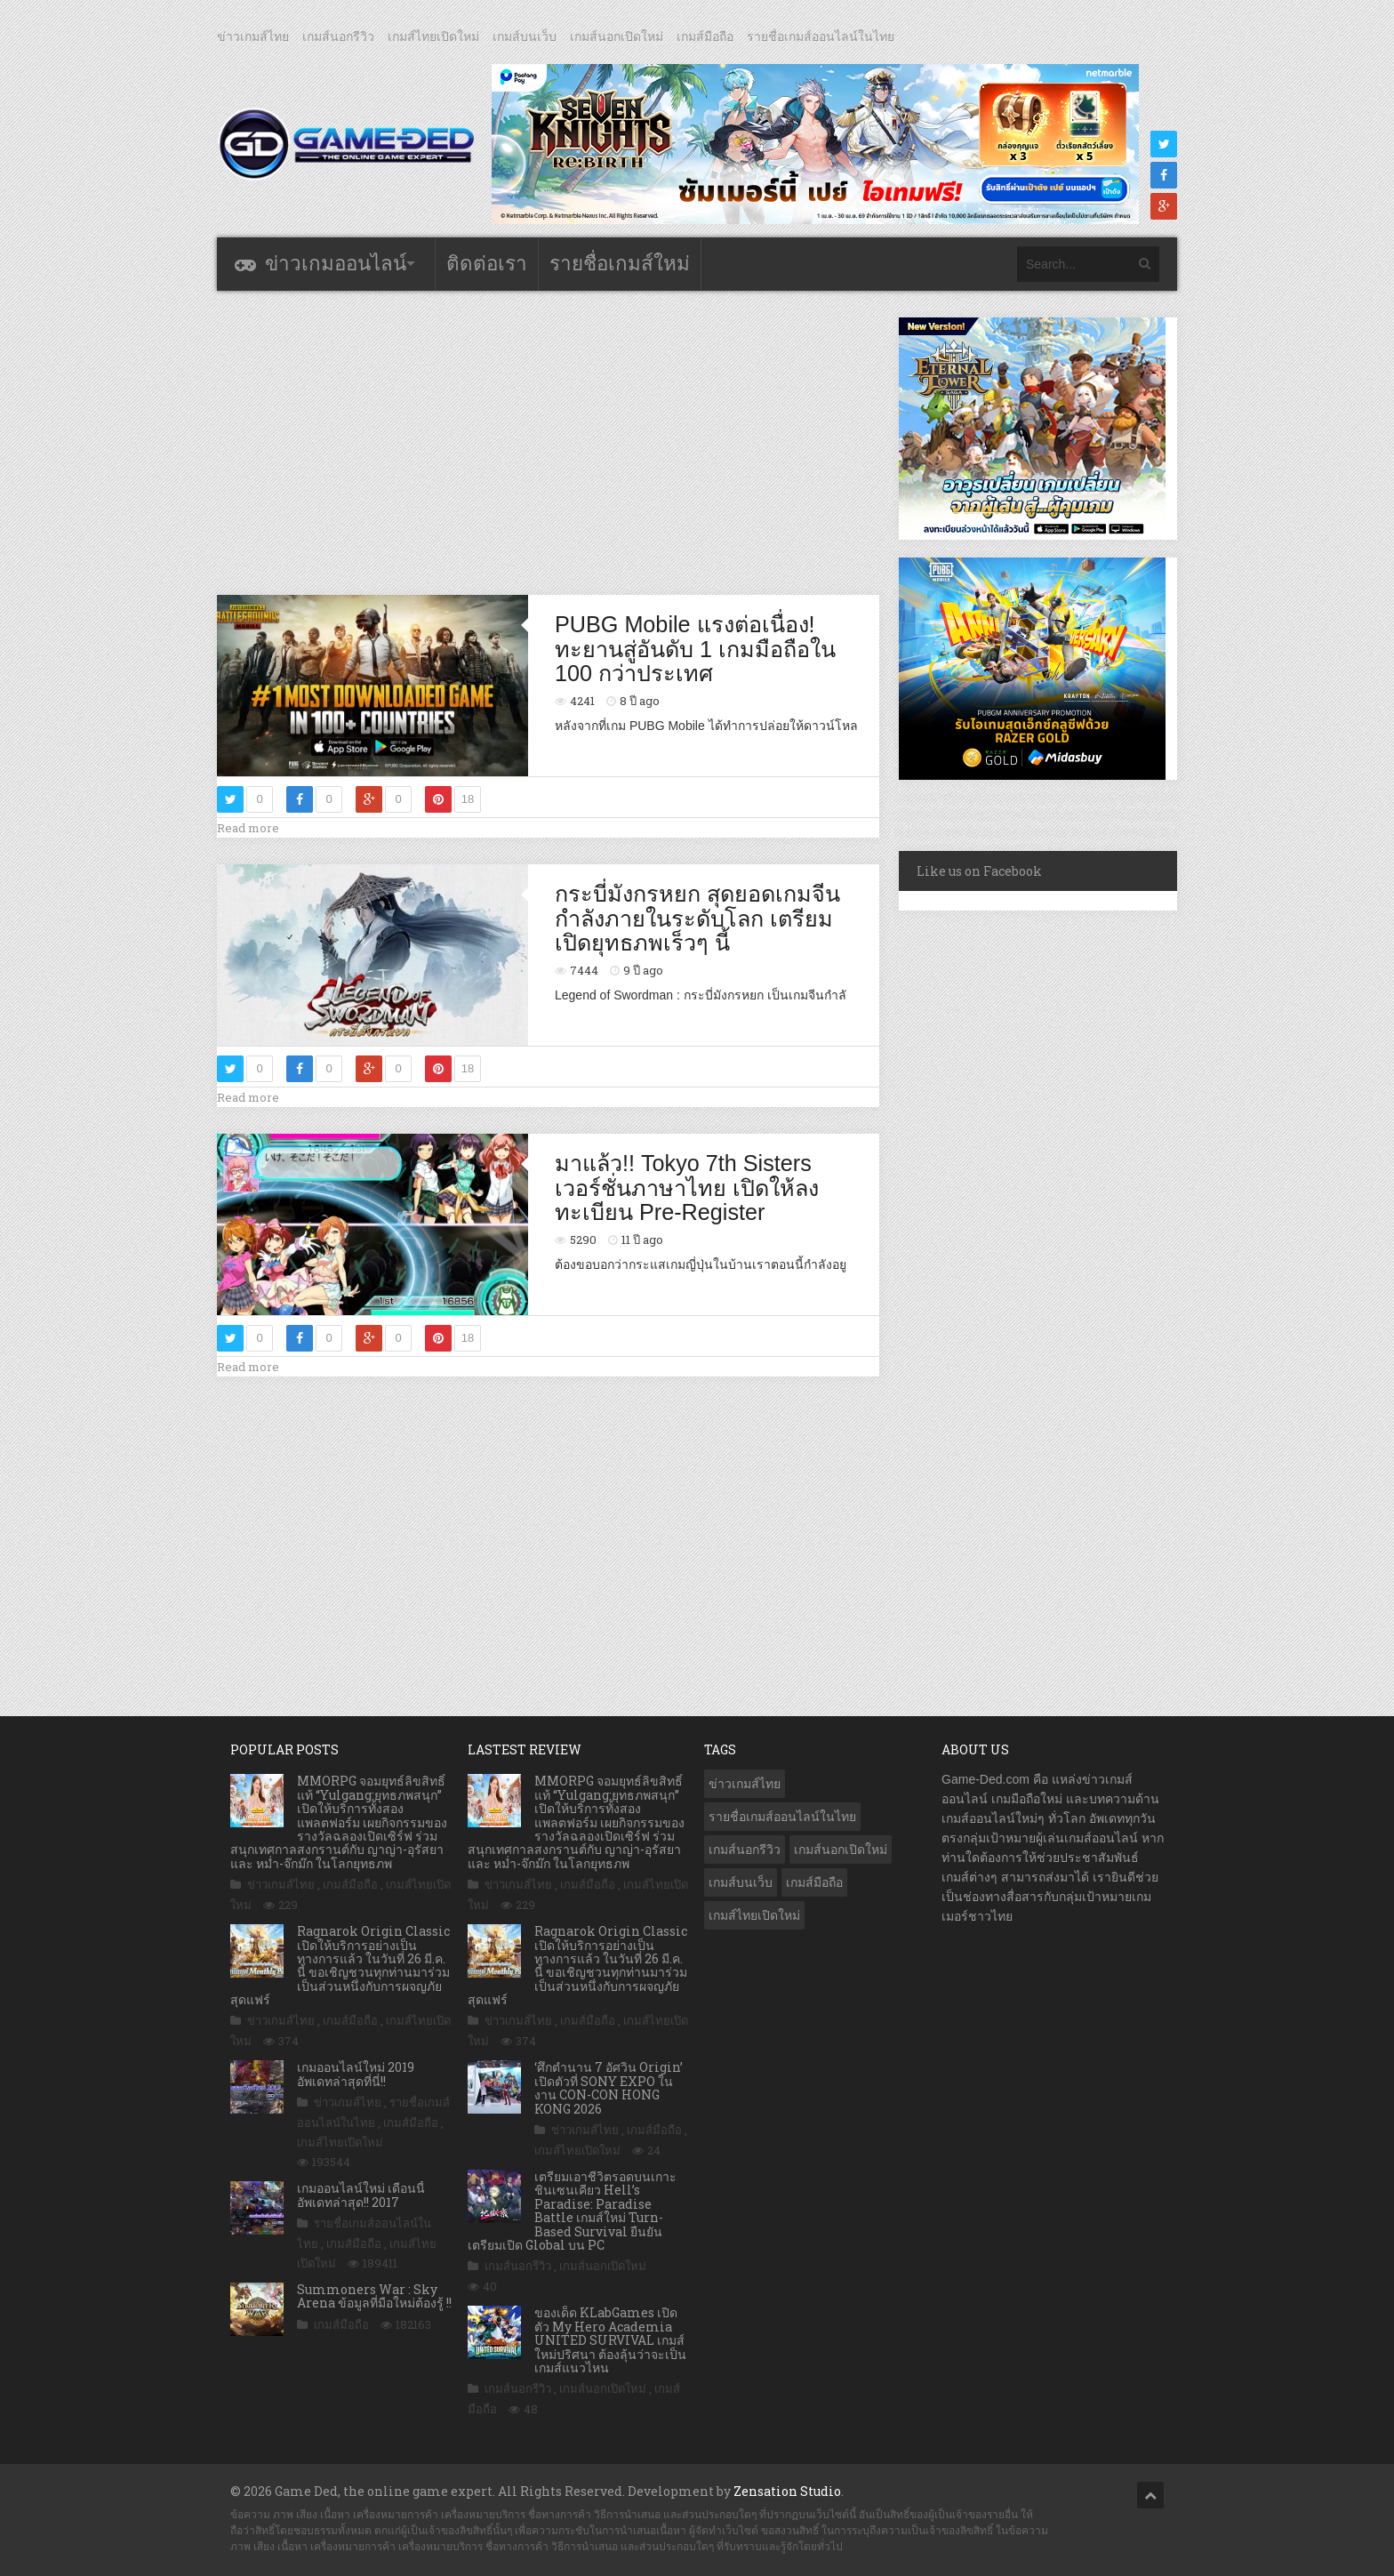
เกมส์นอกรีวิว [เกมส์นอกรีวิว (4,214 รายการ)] (745, 1849)
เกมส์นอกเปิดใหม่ (616, 36)
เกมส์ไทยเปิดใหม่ (433, 36)
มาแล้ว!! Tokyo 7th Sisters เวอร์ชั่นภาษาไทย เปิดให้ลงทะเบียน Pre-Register (687, 1187)
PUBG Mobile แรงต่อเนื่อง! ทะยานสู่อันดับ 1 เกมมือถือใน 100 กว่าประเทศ (695, 649)
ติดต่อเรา (486, 264)
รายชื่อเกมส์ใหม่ (619, 264)
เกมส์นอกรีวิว (338, 36)
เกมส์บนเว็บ (525, 36)
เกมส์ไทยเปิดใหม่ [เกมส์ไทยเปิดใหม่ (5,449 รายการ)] (754, 1915)
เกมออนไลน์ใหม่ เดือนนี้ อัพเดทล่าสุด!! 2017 (361, 2194)
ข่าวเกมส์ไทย (253, 36)
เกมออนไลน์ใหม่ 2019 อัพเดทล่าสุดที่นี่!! (355, 2073)
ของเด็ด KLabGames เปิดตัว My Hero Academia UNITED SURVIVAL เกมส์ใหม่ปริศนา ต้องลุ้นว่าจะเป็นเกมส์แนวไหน (610, 2340)
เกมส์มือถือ (705, 36)
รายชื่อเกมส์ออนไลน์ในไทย (820, 36)
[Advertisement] (548, 441)
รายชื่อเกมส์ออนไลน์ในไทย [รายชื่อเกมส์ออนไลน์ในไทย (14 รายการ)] (782, 1817)
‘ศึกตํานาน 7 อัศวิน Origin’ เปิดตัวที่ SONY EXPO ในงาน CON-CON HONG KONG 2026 (608, 2087)
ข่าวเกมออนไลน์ (335, 264)
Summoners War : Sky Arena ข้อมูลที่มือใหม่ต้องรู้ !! (374, 2296)
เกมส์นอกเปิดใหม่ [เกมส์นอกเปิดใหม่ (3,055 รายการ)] (840, 1849)
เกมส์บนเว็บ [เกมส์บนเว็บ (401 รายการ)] (741, 1882)
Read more (248, 828)
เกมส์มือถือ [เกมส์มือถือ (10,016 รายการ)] (814, 1882)
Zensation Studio (787, 2491)
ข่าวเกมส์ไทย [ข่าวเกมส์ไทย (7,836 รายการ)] (745, 1784)
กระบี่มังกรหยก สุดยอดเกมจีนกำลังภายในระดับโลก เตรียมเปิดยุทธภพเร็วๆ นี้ (697, 918)
